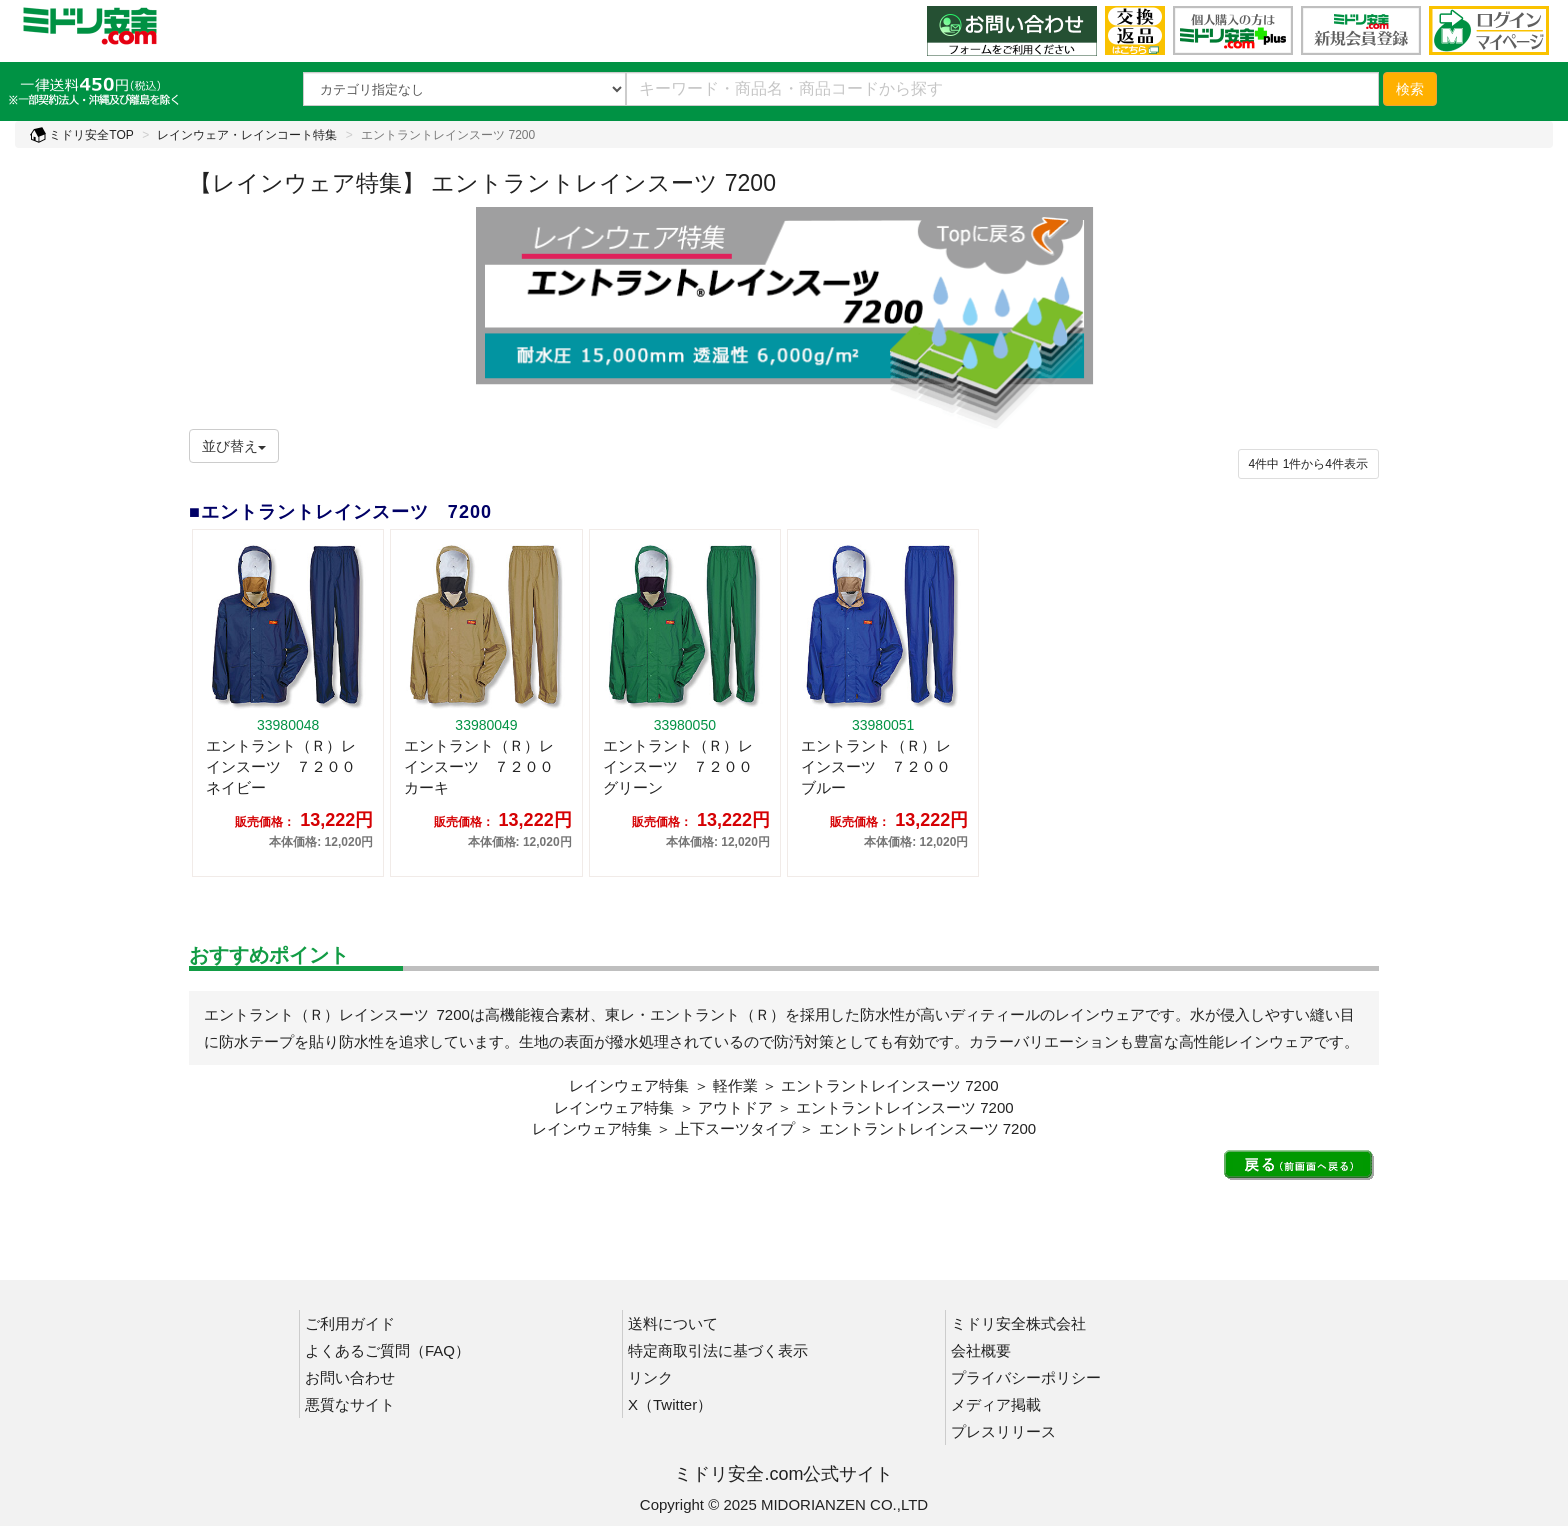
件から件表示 (1308, 464)
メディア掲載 (996, 1404)
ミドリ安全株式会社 (1018, 1323)
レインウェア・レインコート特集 (247, 135)
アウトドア (735, 1107)
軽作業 (735, 1085)
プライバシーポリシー (1026, 1377)
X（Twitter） (670, 1404)
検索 (1410, 89)
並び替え (234, 446)
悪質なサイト (350, 1404)
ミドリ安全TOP (82, 135)
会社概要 (981, 1350)
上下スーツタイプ (735, 1128)
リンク (650, 1377)
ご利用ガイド (350, 1323)
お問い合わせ (350, 1377)
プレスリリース (1003, 1431)
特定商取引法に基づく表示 (718, 1350)
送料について (673, 1323)
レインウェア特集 (629, 1085)
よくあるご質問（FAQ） (387, 1350)
